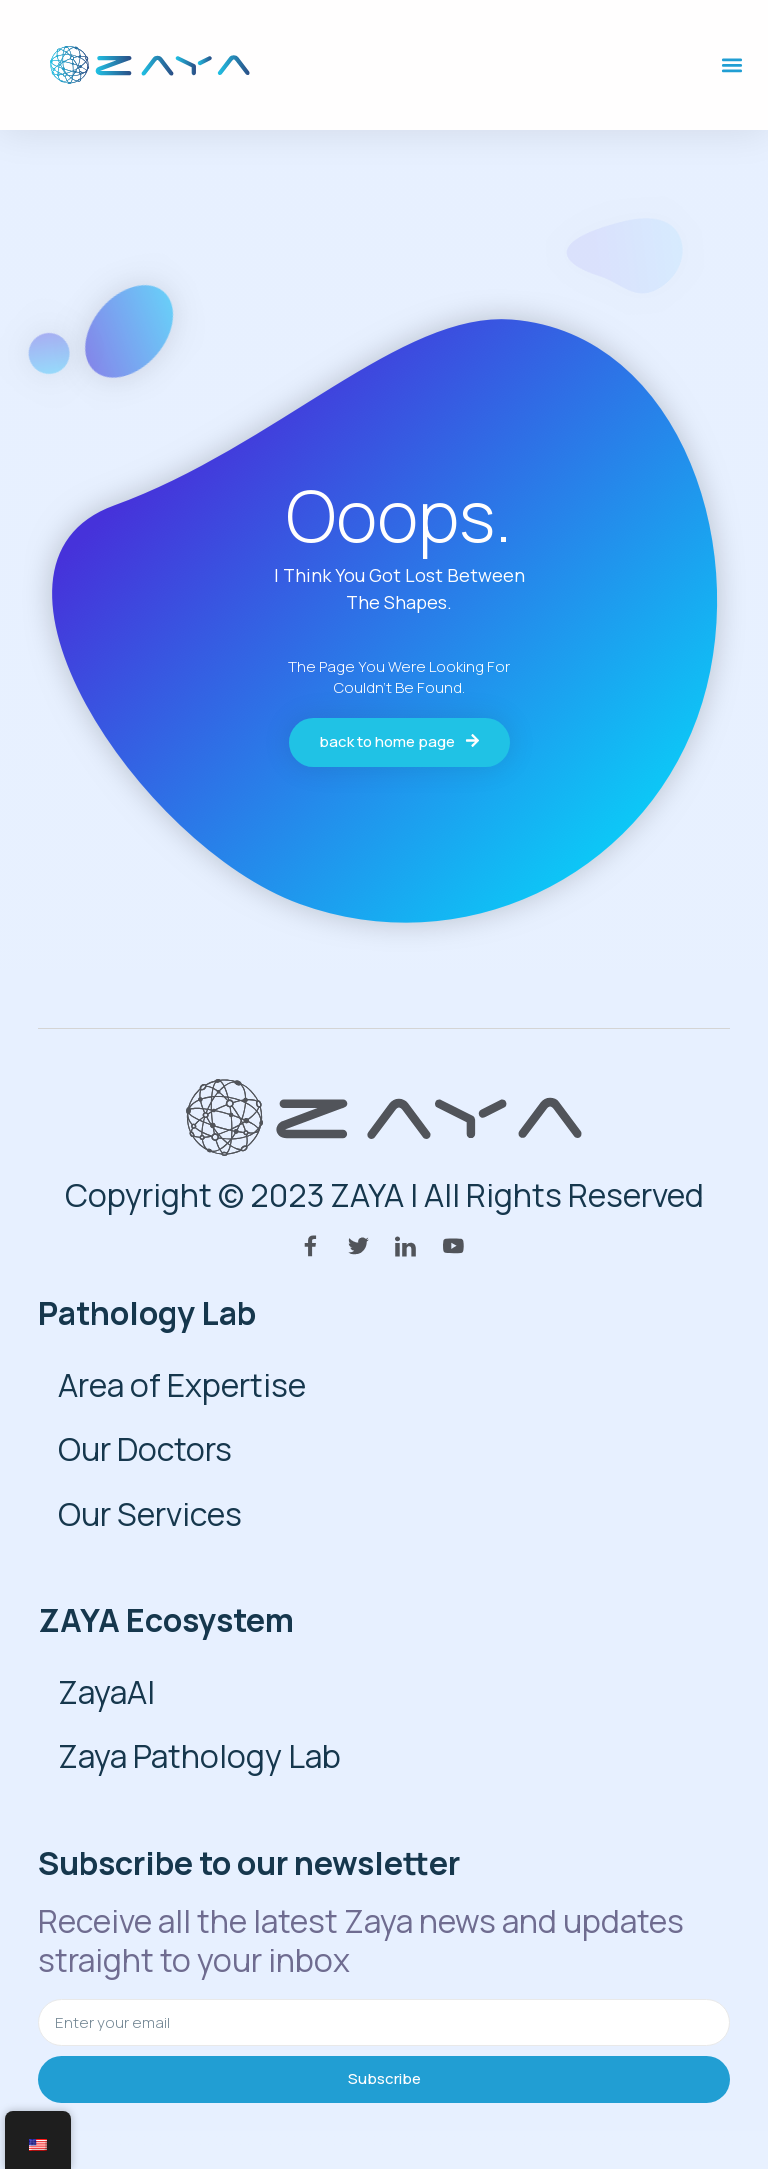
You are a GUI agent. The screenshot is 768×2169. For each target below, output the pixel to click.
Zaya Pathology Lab (199, 1756)
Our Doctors (145, 1449)
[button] (731, 65)
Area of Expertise (182, 1385)
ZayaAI (106, 1692)
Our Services (150, 1514)
